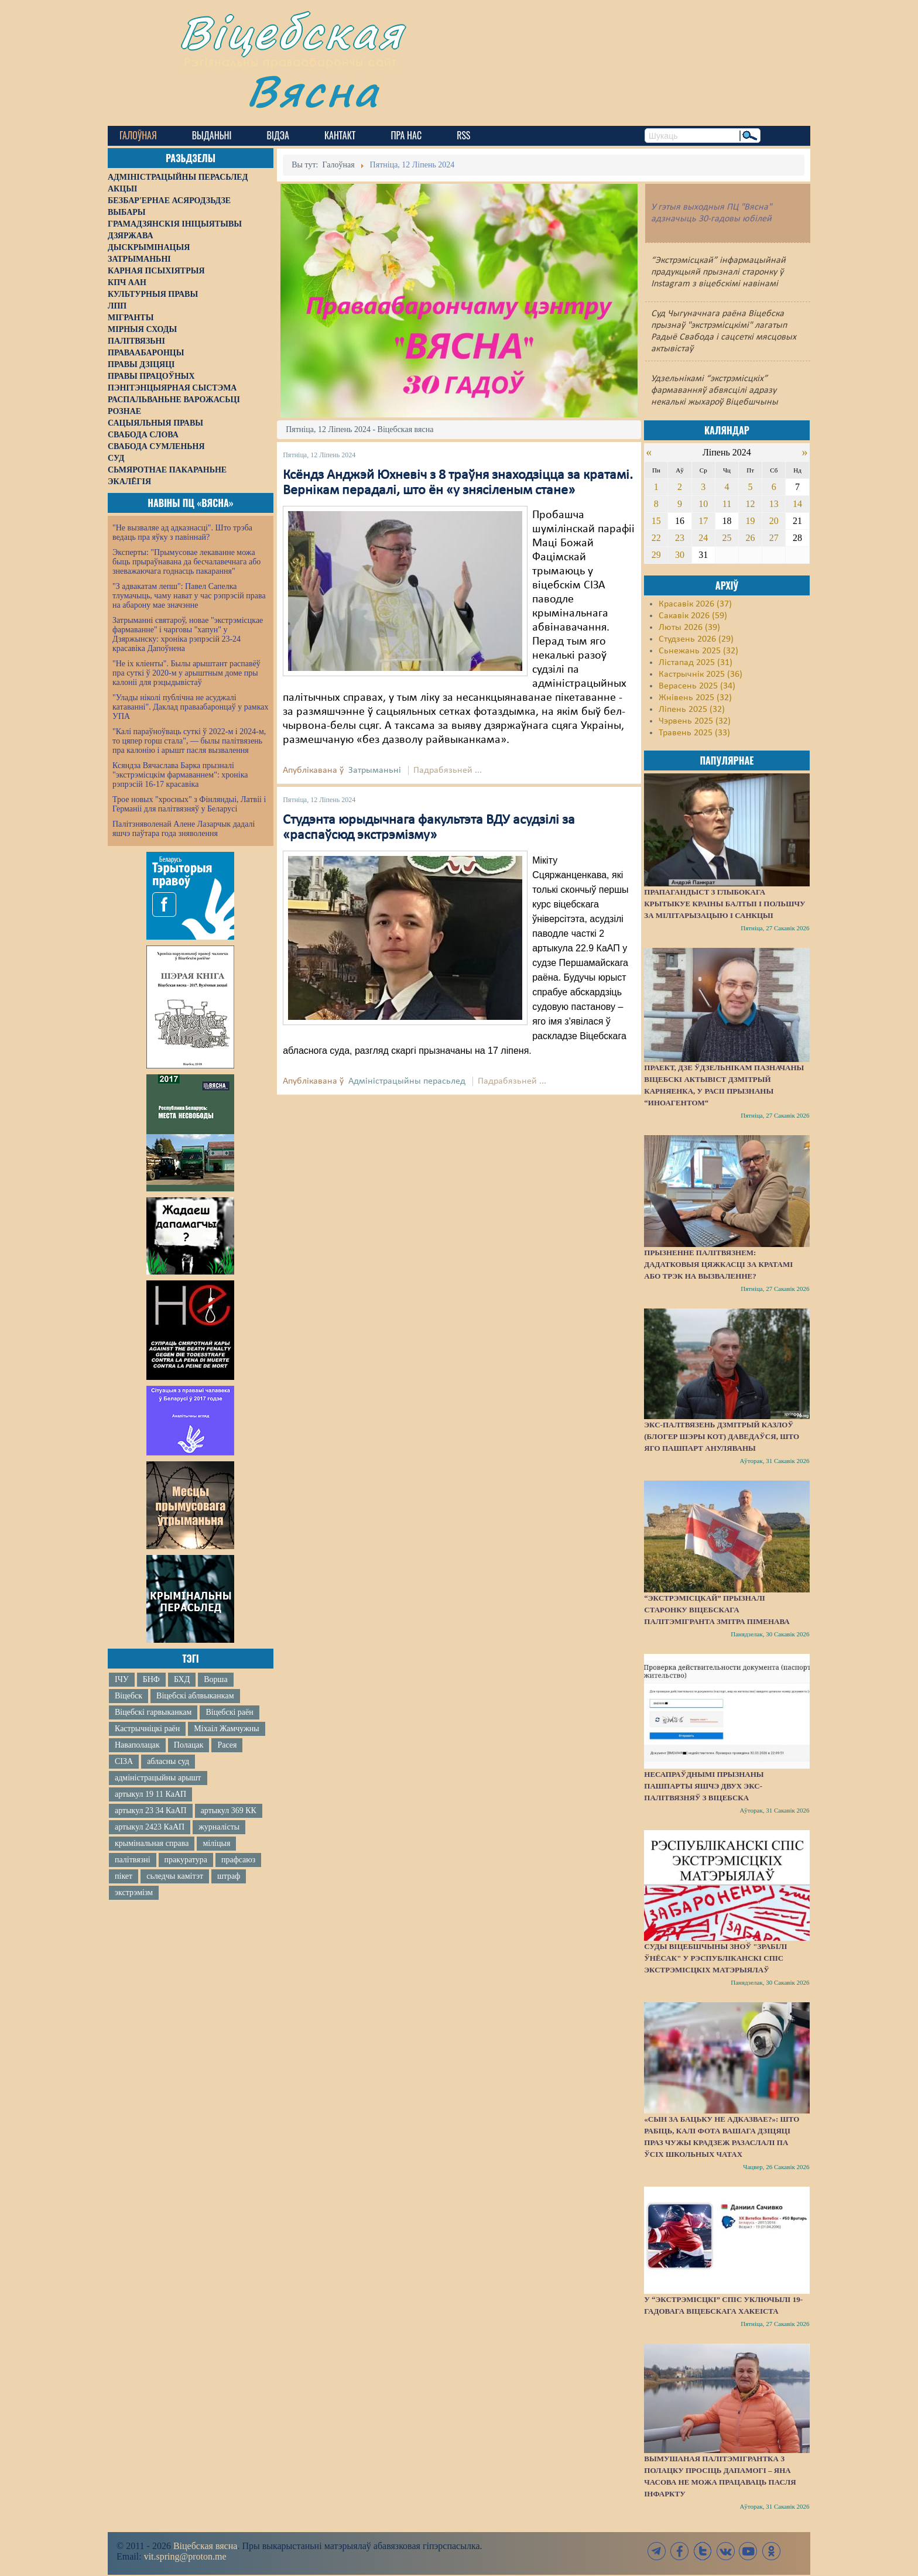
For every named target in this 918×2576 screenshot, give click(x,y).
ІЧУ (122, 1679)
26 (750, 538)
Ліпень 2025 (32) (692, 709)
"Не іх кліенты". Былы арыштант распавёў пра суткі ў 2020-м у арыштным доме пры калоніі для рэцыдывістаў (186, 673)
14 (797, 504)
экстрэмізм (134, 1892)
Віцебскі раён (229, 1712)
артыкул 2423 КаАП (149, 1827)
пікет (123, 1876)
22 (656, 538)
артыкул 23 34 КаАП (151, 1810)
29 (656, 555)
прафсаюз (238, 1859)
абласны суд (168, 1761)
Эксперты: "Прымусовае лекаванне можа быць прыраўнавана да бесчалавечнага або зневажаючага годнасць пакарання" (186, 562)
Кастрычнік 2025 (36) (700, 674)
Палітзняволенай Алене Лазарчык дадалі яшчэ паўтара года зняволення (183, 829)
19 (750, 521)
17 (703, 521)
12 (750, 504)
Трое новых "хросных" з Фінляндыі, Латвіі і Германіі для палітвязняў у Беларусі (189, 804)
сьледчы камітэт (174, 1876)
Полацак (189, 1745)
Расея (227, 1745)
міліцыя (216, 1843)
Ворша (215, 1679)
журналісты (218, 1827)
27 (774, 538)
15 (656, 521)
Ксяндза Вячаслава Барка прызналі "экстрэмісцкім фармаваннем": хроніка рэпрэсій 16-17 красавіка (180, 775)
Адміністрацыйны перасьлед (406, 1081)
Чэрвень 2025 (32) (695, 721)
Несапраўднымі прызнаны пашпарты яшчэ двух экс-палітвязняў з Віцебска (703, 1786)
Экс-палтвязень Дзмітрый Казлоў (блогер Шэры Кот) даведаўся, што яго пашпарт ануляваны (721, 1436)
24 (703, 538)
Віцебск (128, 1695)
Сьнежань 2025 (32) (698, 651)
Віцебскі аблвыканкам (195, 1695)
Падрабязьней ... (447, 770)
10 (703, 504)
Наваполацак (137, 1745)
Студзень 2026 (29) (696, 639)
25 (726, 538)
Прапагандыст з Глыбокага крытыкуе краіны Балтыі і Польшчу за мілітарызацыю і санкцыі (724, 904)
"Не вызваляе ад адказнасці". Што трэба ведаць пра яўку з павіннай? (182, 532)
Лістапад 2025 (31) (695, 662)
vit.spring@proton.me (185, 2556)
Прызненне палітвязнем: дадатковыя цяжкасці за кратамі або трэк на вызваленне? (718, 1264)
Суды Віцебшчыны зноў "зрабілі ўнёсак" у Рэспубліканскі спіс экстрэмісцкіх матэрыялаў (715, 1958)
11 (726, 504)
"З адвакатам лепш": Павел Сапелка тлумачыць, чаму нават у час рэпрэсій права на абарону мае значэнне (189, 595)
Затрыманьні (374, 770)
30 (679, 555)
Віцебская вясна (205, 2546)
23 (679, 538)
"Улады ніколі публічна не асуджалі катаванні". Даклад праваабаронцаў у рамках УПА (190, 707)
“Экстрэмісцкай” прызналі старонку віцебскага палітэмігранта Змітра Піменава (716, 1610)
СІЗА (124, 1761)
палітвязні (132, 1859)
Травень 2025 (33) (694, 733)
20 (774, 521)
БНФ (151, 1679)
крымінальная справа (152, 1843)
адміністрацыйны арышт (158, 1777)
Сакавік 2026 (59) (693, 616)
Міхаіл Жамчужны (226, 1728)
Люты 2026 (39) (689, 627)
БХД (182, 1679)
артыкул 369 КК (228, 1810)
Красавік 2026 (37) (695, 604)
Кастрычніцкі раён (147, 1728)
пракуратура (186, 1859)
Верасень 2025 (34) (697, 686)
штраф (228, 1876)
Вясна (313, 90)
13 (774, 504)
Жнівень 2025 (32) (695, 698)
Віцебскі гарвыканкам (153, 1712)
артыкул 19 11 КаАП (150, 1794)
